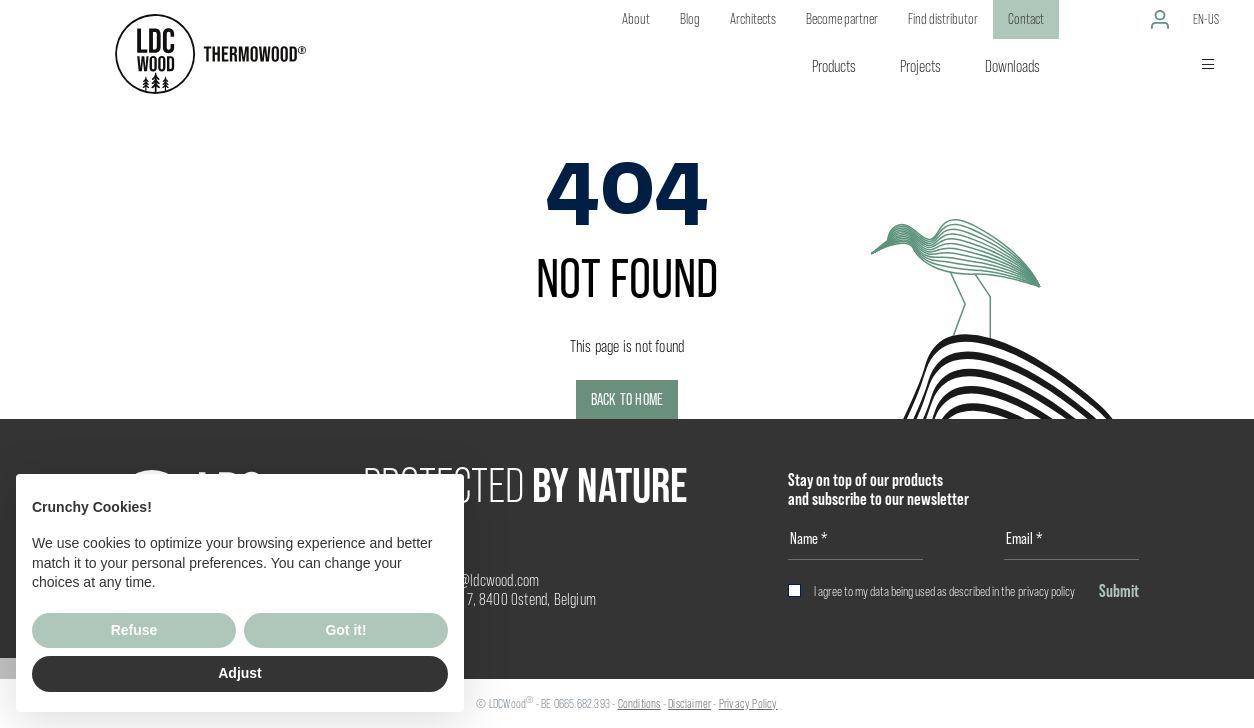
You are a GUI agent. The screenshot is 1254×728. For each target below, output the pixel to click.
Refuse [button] (134, 630)
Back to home (627, 399)
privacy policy (1046, 591)
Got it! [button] (345, 630)
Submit (1119, 590)
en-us (1206, 19)
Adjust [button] (240, 673)
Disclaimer (689, 703)
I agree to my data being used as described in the (944, 591)
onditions (642, 703)
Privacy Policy (748, 703)
